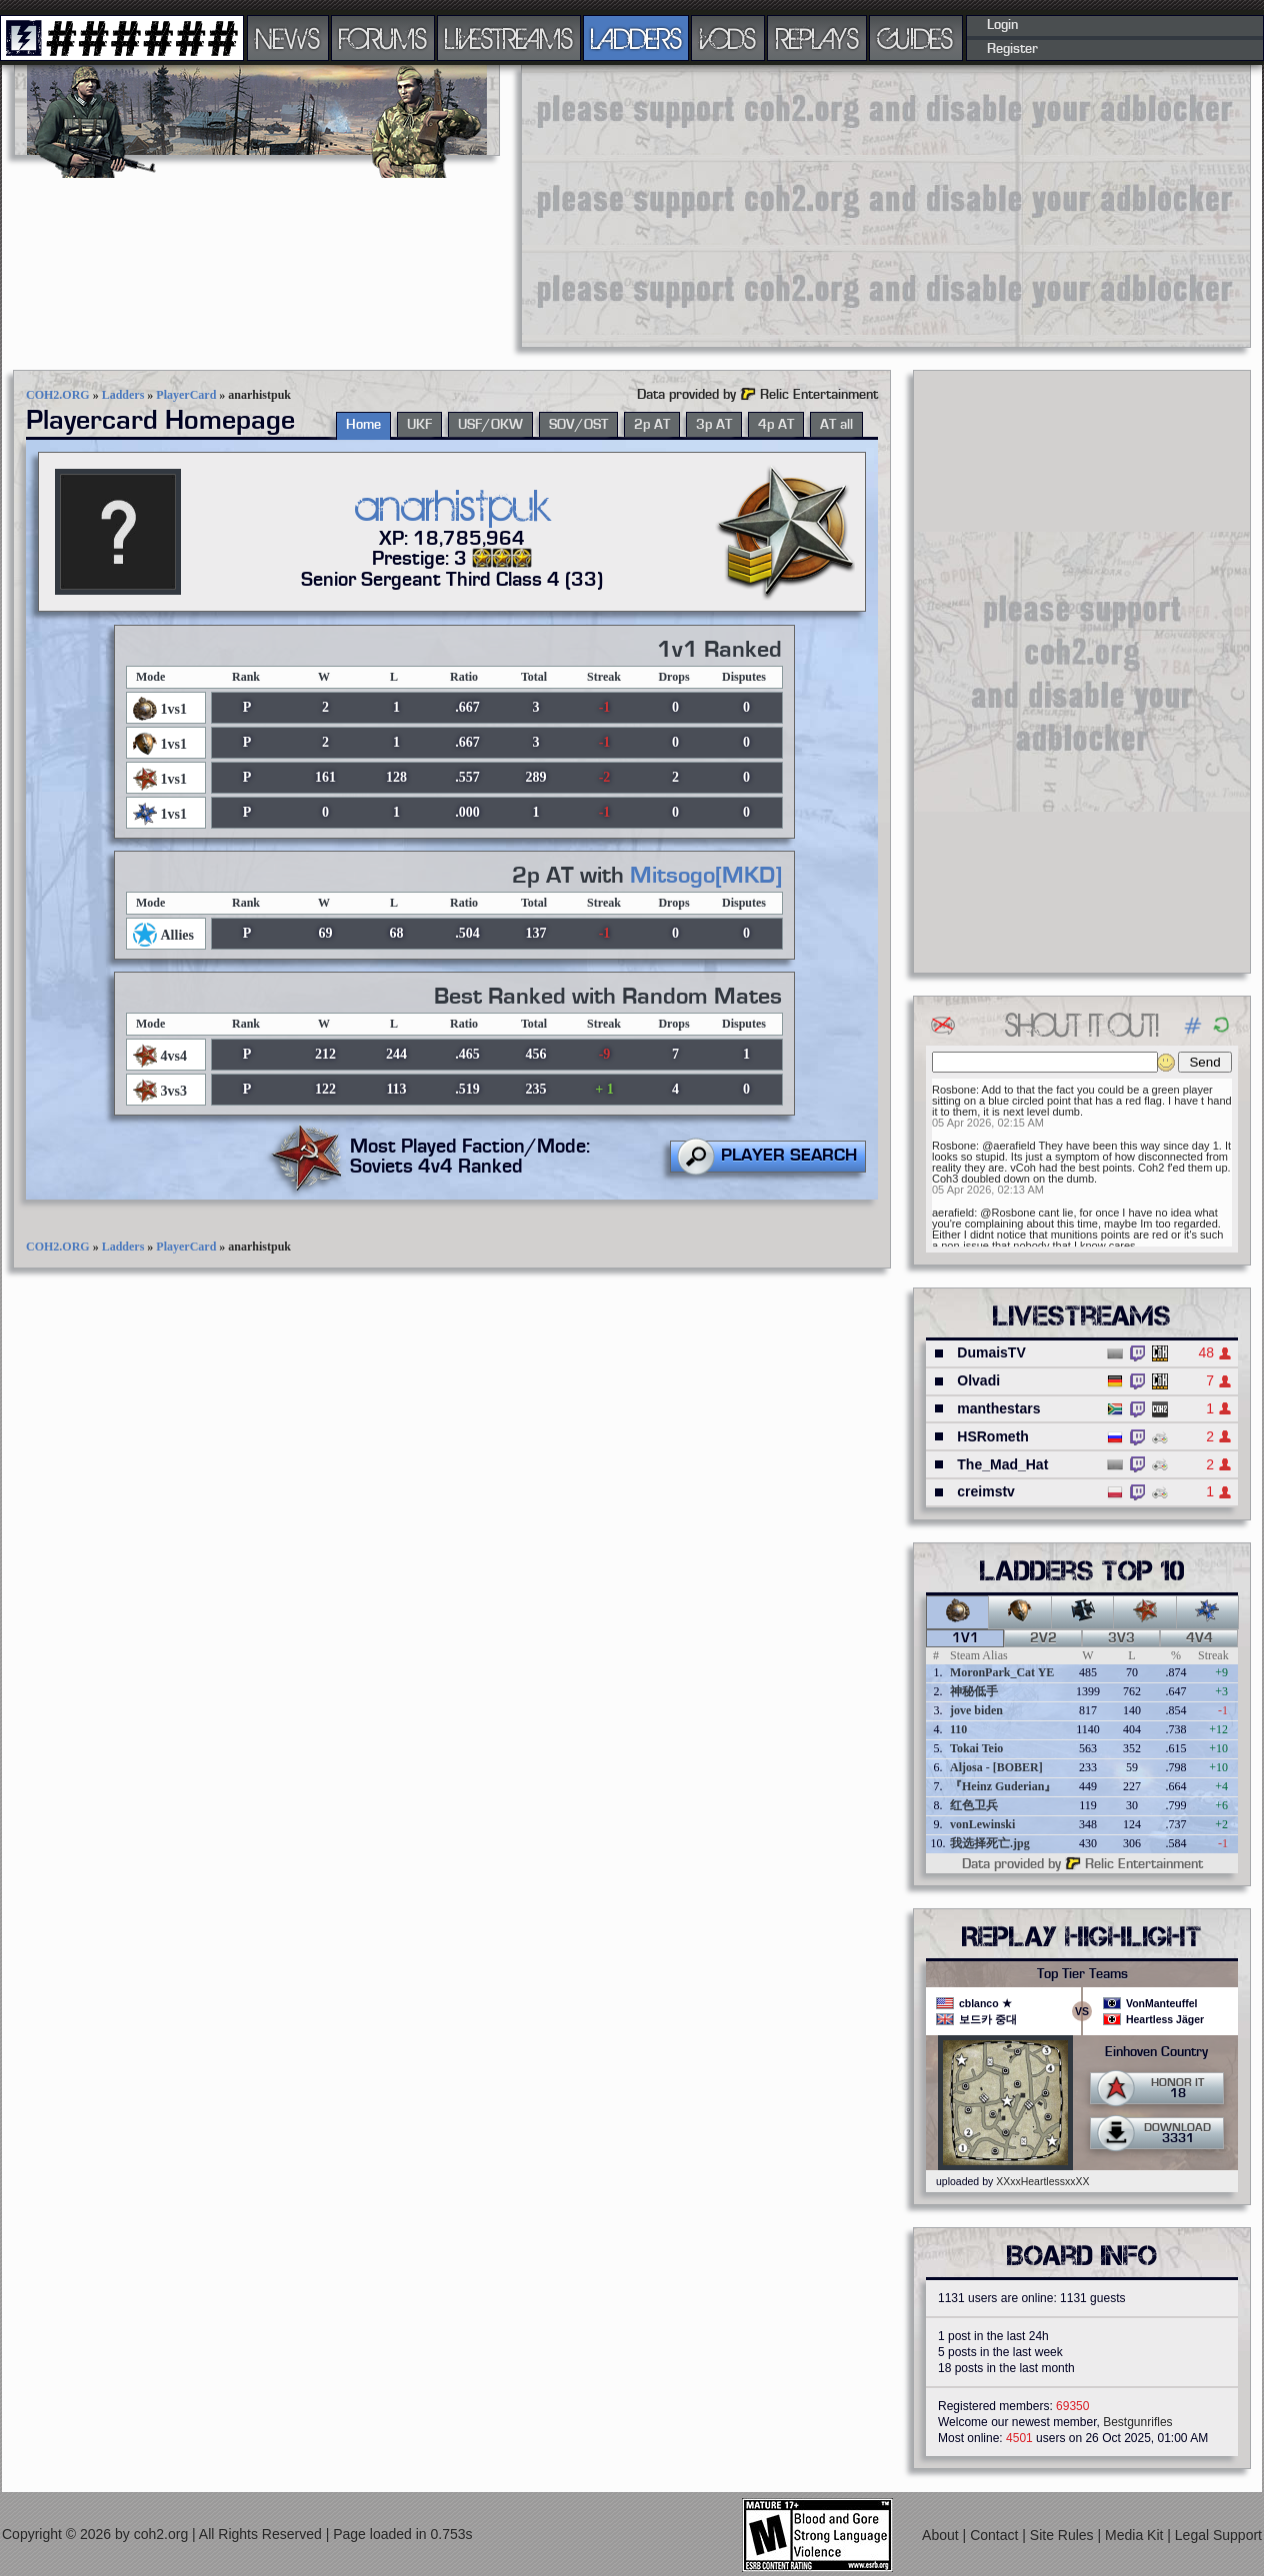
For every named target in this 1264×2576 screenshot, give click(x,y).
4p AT (776, 425)
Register (1012, 49)
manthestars (998, 1408)
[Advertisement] (865, 205)
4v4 (1199, 1638)
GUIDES (916, 38)
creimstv (986, 1491)
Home (363, 425)
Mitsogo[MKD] (706, 876)
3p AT (714, 425)
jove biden (976, 1710)
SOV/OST (578, 425)
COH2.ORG (58, 395)
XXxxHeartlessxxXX (1042, 2181)
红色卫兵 (974, 1805)
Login (1002, 25)
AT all (836, 425)
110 (958, 1729)
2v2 (1043, 1638)
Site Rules (1064, 2535)
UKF (419, 425)
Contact (996, 2535)
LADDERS (636, 38)
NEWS (288, 38)
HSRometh (993, 1436)
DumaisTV (991, 1352)
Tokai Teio (976, 1748)
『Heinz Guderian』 (1003, 1786)
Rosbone (954, 1090)
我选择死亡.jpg (990, 1843)
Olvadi (978, 1380)
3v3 (1121, 1638)
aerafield (953, 1213)
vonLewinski (982, 1824)
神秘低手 (974, 1691)
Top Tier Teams (1082, 1974)
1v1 (965, 1638)
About (942, 2535)
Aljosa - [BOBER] (996, 1767)
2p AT (652, 425)
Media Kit (1136, 2535)
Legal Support (1218, 2535)
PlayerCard (186, 395)
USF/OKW (490, 425)
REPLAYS (817, 38)
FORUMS (383, 38)
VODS (728, 38)
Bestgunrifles (1137, 2422)
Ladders (123, 395)
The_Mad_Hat (1002, 1464)
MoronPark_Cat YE (1002, 1672)
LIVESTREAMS (509, 38)
